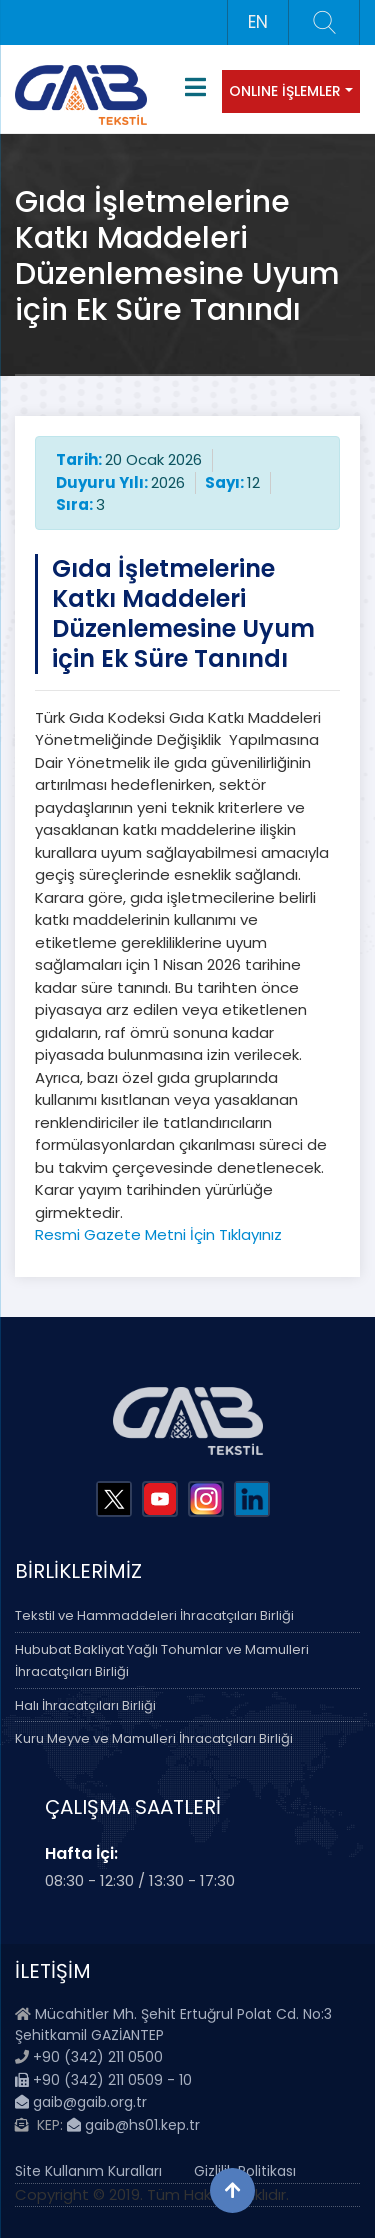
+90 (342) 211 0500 (98, 2057)
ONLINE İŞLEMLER (285, 91)
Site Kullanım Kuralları (88, 2171)
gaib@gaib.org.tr (81, 2102)
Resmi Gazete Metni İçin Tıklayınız (158, 1234)
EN (258, 22)
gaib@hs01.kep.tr (133, 2125)
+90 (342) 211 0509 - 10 (103, 2080)
